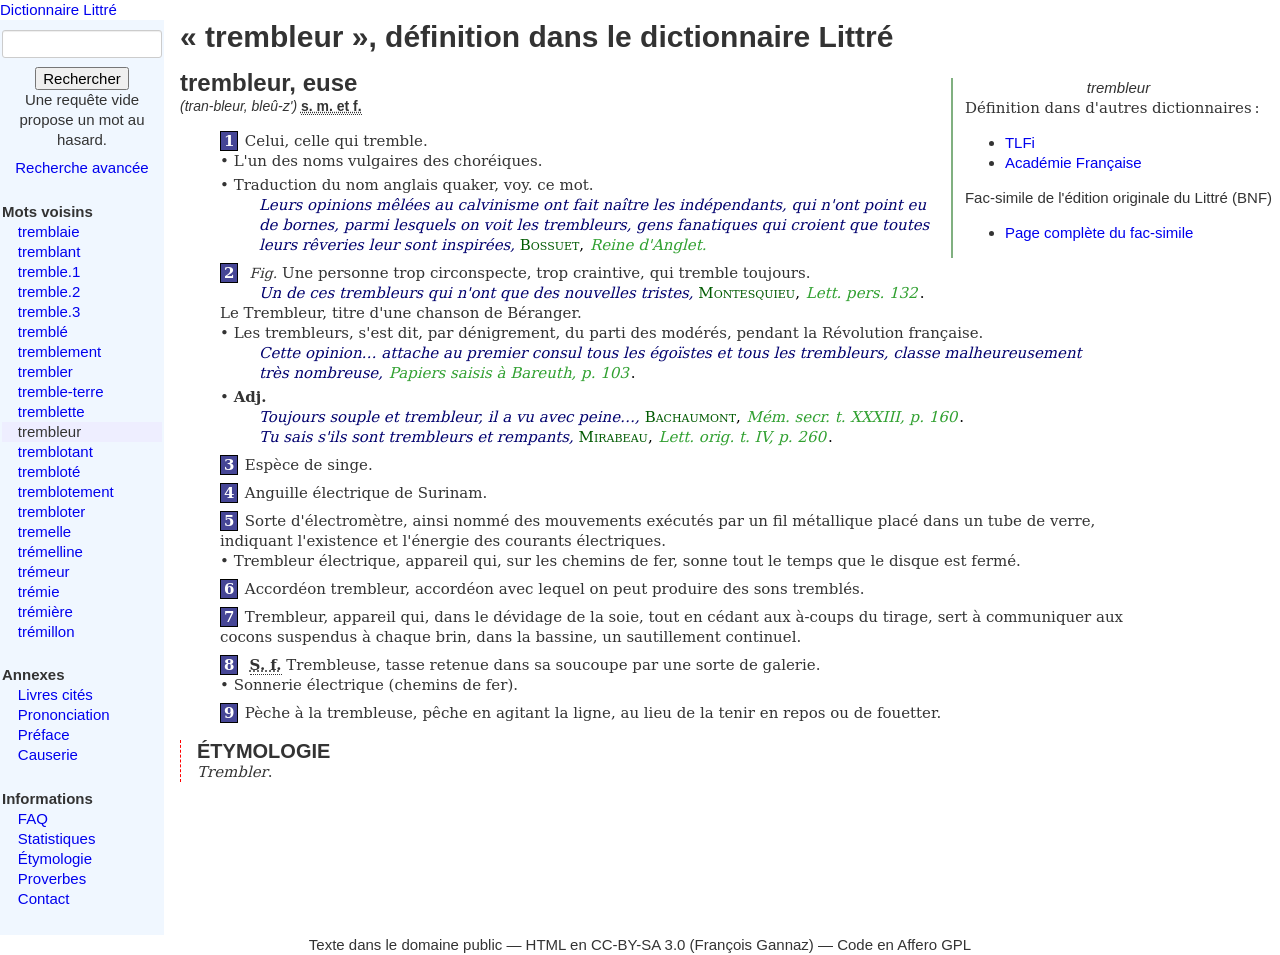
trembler (45, 371)
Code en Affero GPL (904, 944)
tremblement (59, 351)
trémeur (44, 571)
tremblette (51, 411)
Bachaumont (690, 417)
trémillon (46, 631)
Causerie (48, 754)
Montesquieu (746, 293)
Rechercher (82, 78)
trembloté (49, 471)
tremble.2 (49, 291)
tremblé (43, 331)
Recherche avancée (81, 167)
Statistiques (57, 838)
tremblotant (55, 451)
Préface (44, 734)
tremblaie (49, 231)
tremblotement (66, 491)
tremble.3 (49, 311)
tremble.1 (49, 271)
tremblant (49, 251)
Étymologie (55, 858)
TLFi (1020, 142)
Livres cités (55, 694)
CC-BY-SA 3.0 (638, 944)
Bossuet (550, 245)
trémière (45, 611)
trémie (39, 591)
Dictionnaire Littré (58, 9)
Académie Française (1073, 162)
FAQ (33, 818)
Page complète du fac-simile (1099, 232)
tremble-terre (61, 391)
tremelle (44, 531)
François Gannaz (752, 944)
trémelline (50, 551)
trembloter (52, 511)
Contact (44, 898)
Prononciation (64, 714)
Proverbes (52, 878)
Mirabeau (613, 437)
